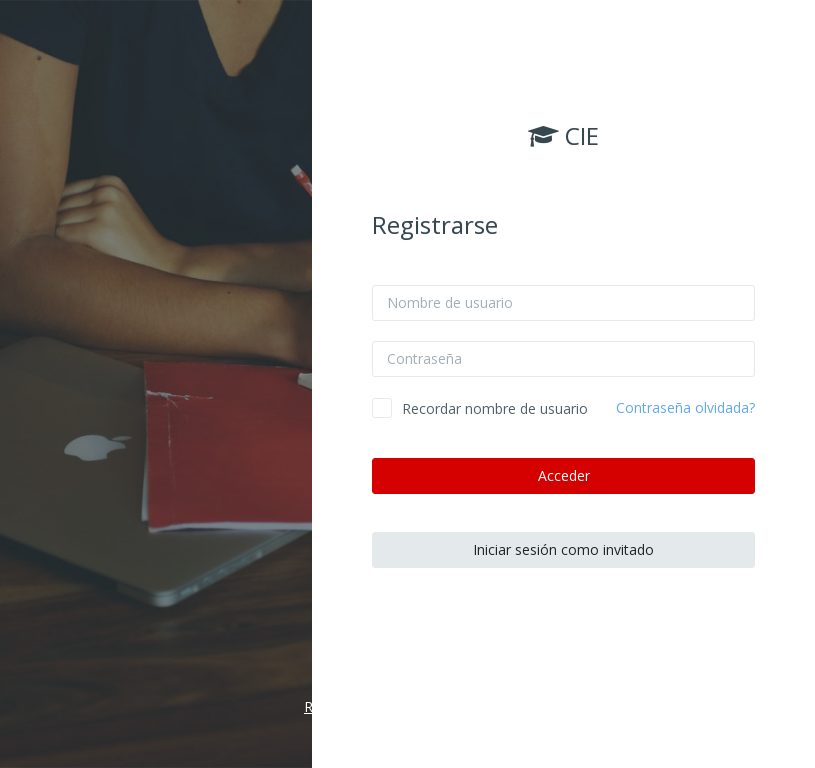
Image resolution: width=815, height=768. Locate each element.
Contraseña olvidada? (685, 407)
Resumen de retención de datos (407, 706)
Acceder (564, 475)
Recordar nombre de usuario (495, 408)
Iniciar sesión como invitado (563, 549)
